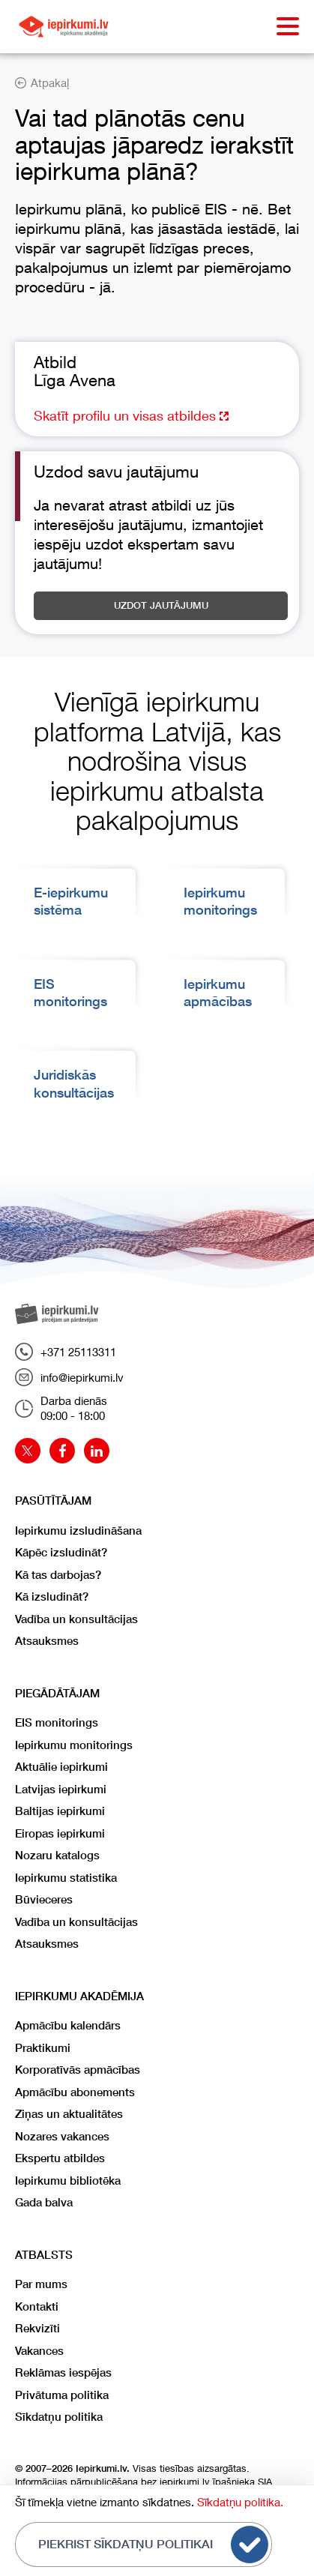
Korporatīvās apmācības (77, 2069)
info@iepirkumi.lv (69, 1377)
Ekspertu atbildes (60, 2158)
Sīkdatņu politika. (240, 2502)
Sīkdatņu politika (59, 2416)
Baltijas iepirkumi (60, 1811)
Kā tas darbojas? (58, 1574)
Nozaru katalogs (57, 1855)
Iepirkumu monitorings (74, 1745)
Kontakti (36, 2306)
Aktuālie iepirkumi (61, 1766)
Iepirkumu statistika (66, 1877)
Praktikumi (42, 2047)
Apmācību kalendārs (68, 2025)
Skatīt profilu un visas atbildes (131, 415)
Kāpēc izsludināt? (61, 1552)
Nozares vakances (62, 2136)
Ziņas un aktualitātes (69, 2113)
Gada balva (44, 2202)
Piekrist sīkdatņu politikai (153, 2544)
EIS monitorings (56, 1722)
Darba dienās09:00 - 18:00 (61, 1408)
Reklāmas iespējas (63, 2372)
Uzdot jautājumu (161, 605)
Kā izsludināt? (51, 1596)
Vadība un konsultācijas (76, 1619)
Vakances (39, 2350)
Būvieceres (44, 1899)
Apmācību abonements (75, 2092)
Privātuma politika (62, 2395)
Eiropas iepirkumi (60, 1833)
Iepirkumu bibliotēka (68, 2180)
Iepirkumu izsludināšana (78, 1530)
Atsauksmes (47, 1640)
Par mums (41, 2284)
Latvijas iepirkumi (60, 1789)
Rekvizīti (37, 2328)
